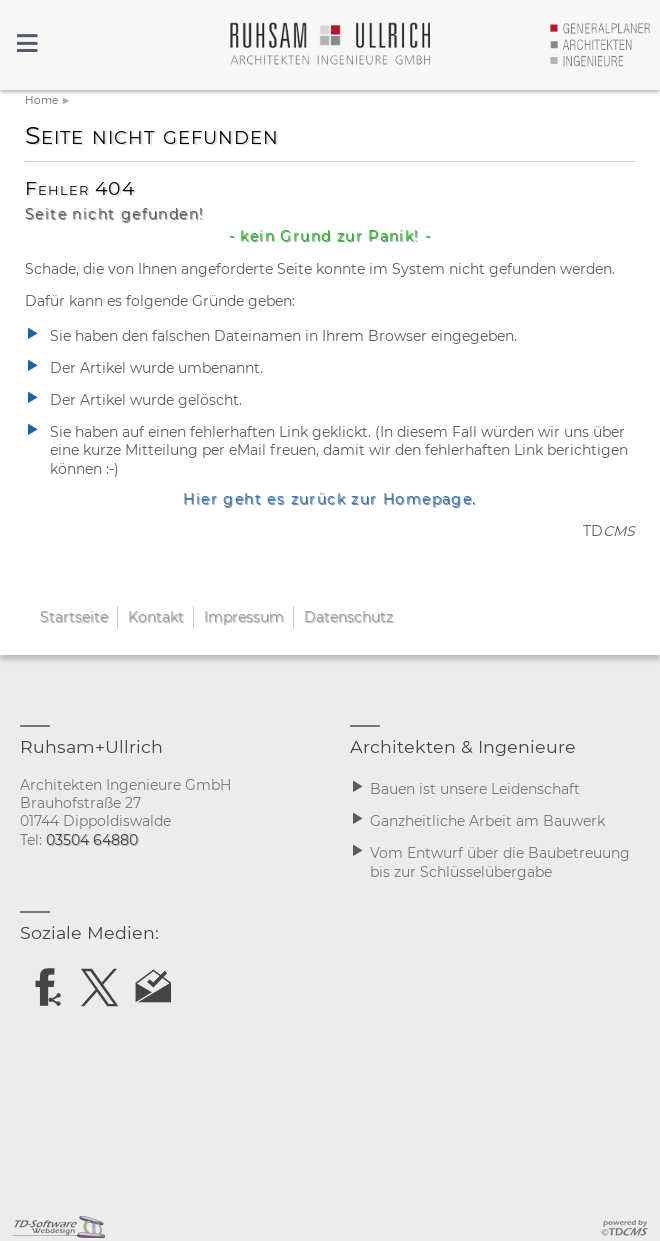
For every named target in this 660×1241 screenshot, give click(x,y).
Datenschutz (348, 617)
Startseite (74, 617)
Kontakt (156, 617)
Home (41, 100)
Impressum (244, 617)
